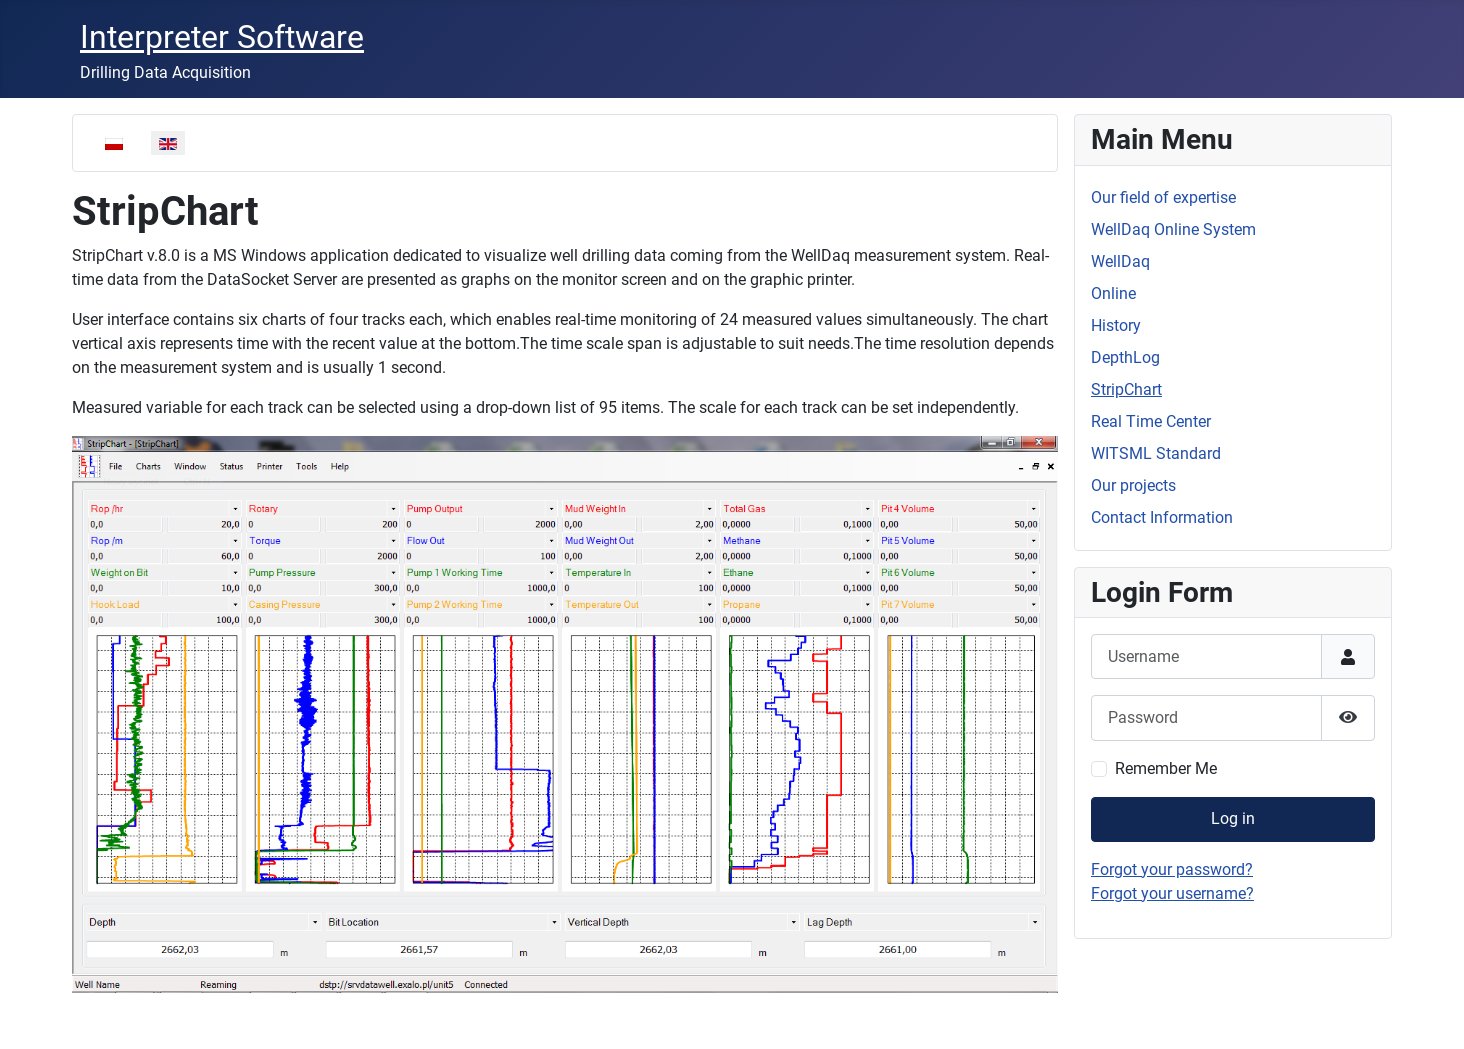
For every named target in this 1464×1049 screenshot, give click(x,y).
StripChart (1126, 389)
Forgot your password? (1172, 869)
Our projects (1133, 485)
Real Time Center (1151, 421)
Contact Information (1162, 517)
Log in (1233, 818)
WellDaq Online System (1173, 229)
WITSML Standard (1156, 453)
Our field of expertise (1163, 197)
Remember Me (1166, 768)
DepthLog (1125, 357)
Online (1113, 293)
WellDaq (1120, 261)
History (1116, 325)
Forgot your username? (1172, 893)
